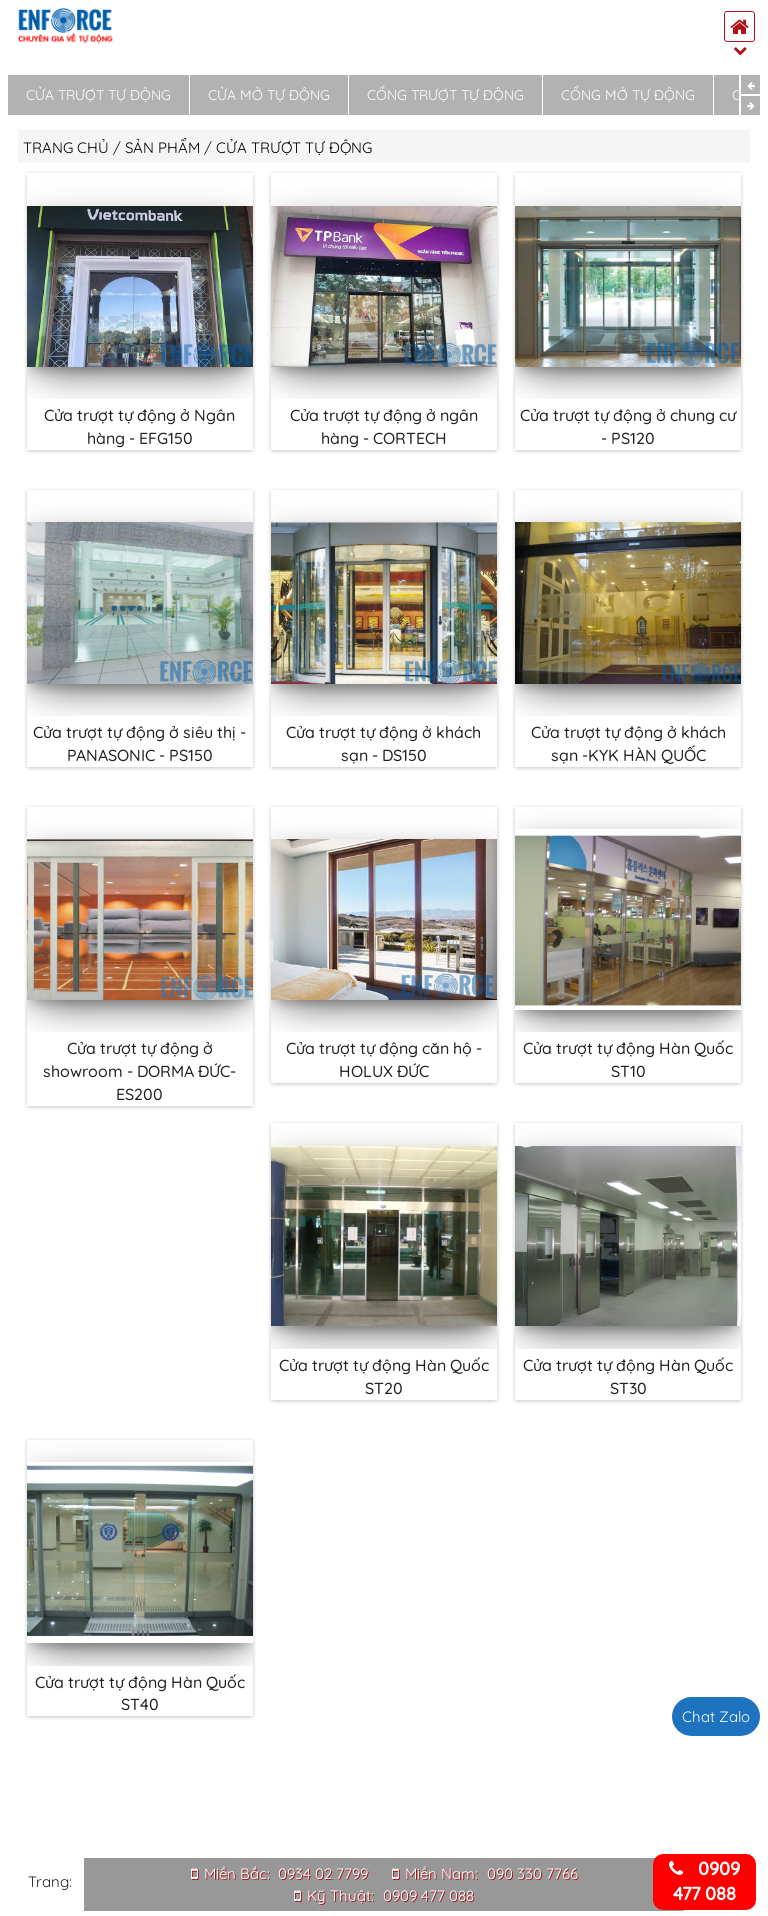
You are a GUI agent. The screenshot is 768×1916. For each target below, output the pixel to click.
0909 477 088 (428, 1895)
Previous (750, 84)
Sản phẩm (162, 147)
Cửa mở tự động (269, 95)
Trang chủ (66, 147)
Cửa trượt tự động (98, 95)
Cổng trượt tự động (445, 95)
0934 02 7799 (323, 1873)
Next (750, 105)
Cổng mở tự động (628, 95)
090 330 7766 (532, 1873)
